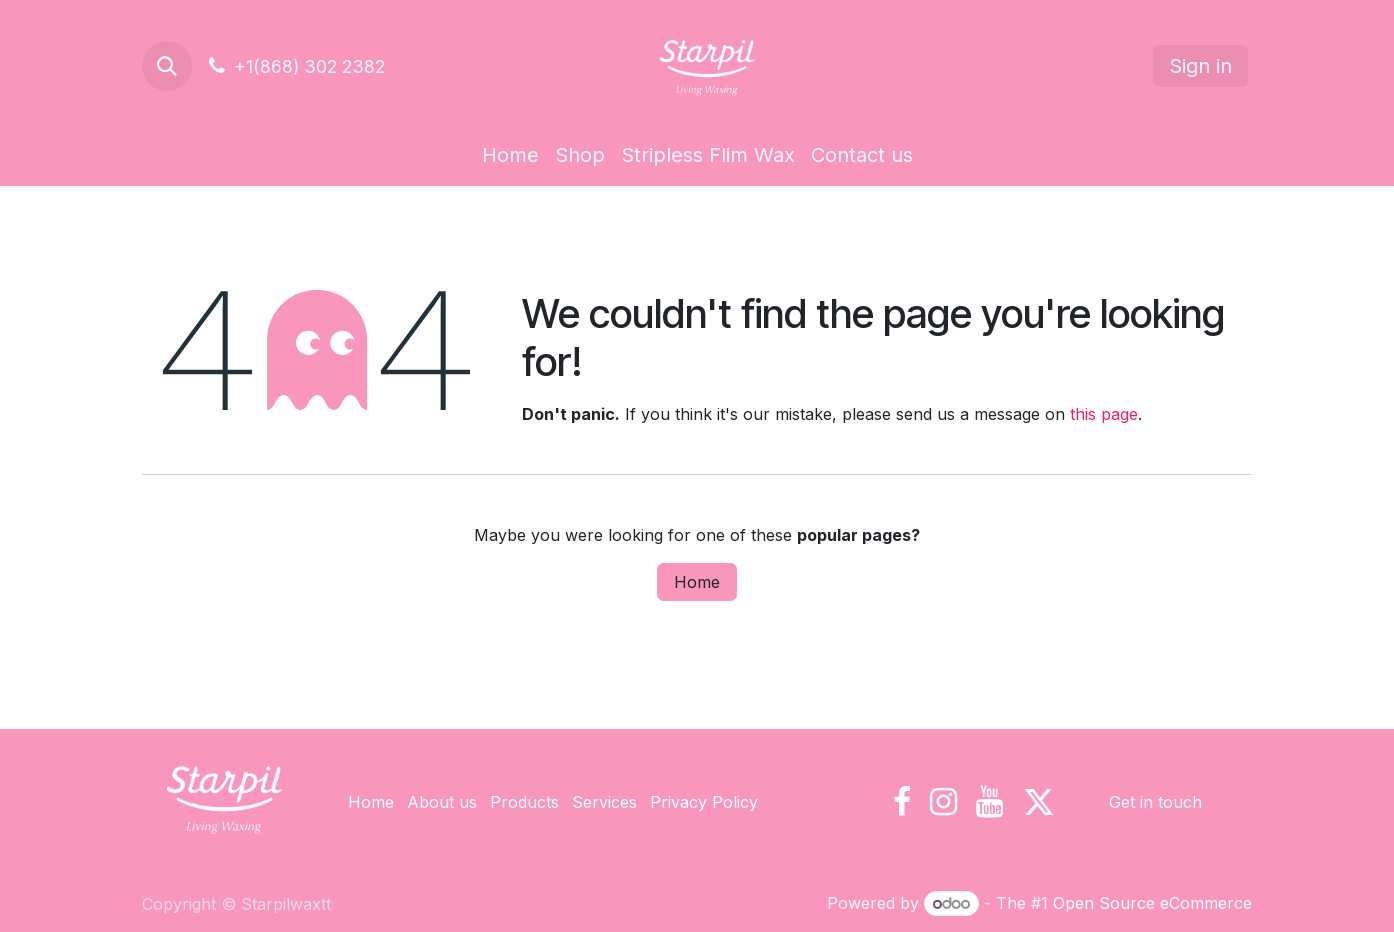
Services (604, 802)
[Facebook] (902, 802)
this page (1104, 414)
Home (697, 582)
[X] (1039, 802)
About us (442, 802)
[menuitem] (510, 155)
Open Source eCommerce (1152, 903)
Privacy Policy (704, 802)
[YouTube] (989, 802)
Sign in (1200, 66)
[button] (167, 66)
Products (524, 802)
